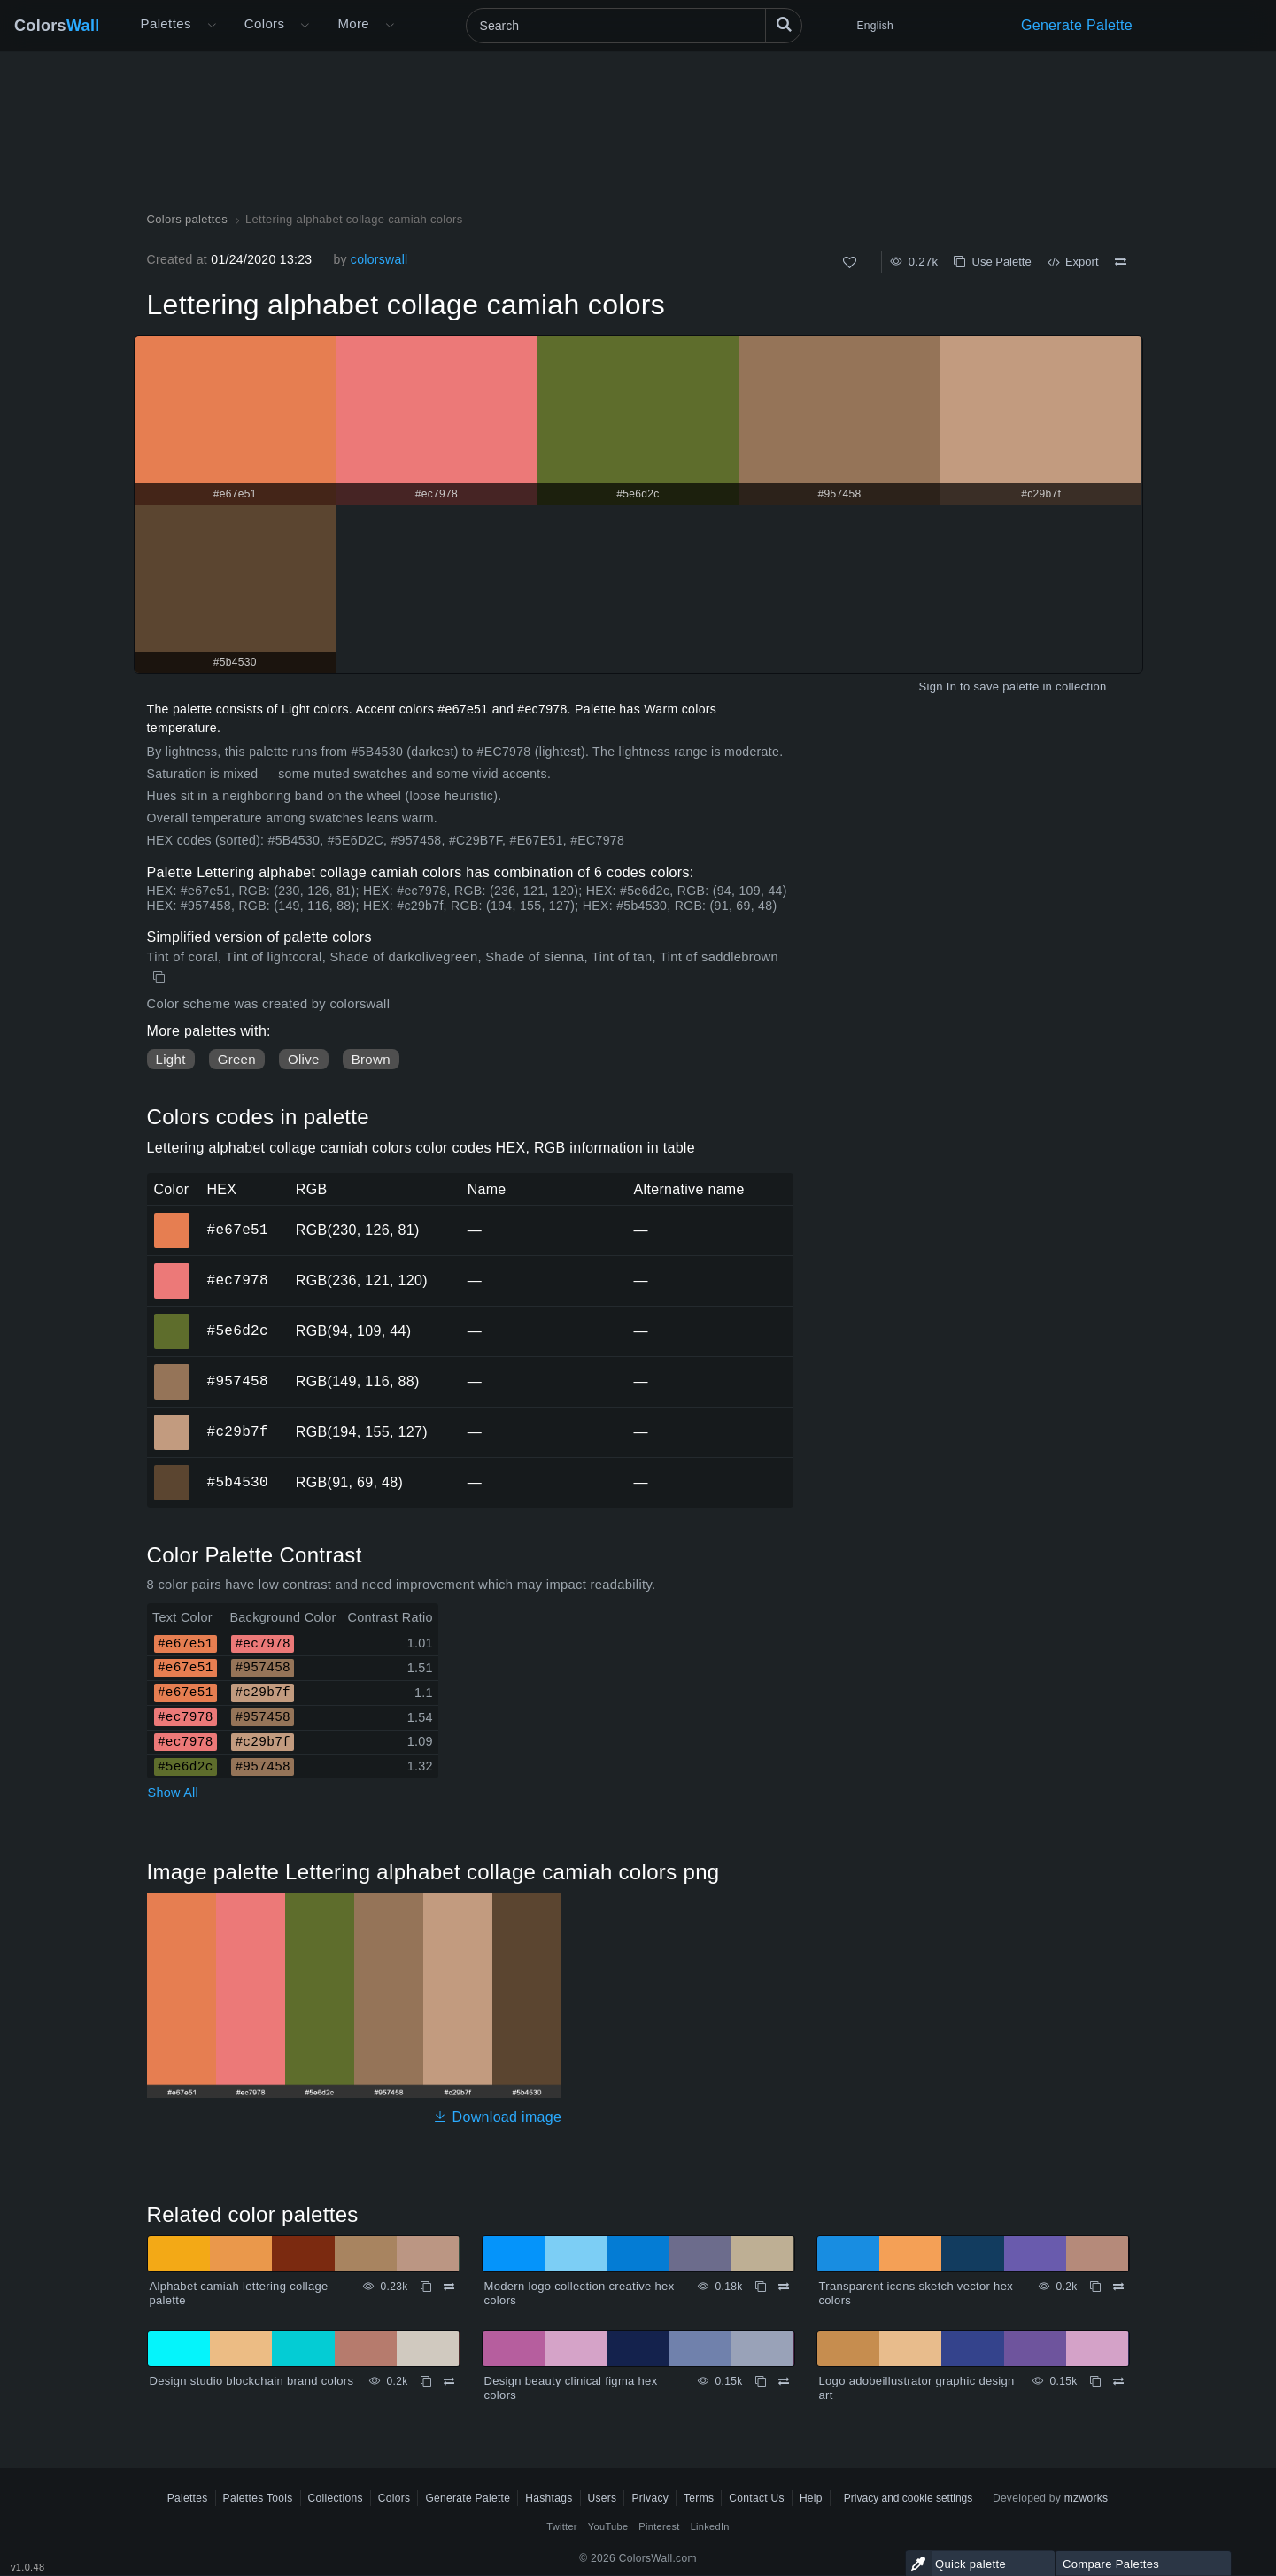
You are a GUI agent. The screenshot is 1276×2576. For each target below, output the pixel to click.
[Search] (634, 25)
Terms (699, 2498)
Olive (304, 1059)
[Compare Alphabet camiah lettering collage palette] (449, 2286)
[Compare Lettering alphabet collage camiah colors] (1120, 262)
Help (811, 2498)
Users (602, 2498)
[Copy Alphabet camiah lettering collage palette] (426, 2286)
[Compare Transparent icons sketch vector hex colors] (1118, 2286)
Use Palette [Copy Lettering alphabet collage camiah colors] (992, 261)
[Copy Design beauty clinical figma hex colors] (761, 2381)
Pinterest (658, 2526)
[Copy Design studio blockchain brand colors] (426, 2381)
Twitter (561, 2526)
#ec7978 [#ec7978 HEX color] (172, 1268)
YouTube (608, 2526)
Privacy (650, 2498)
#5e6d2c (237, 1330)
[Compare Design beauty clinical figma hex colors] (784, 2381)
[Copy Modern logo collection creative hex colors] (761, 2286)
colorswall (379, 259)
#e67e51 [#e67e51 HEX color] (172, 1218)
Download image (497, 2117)
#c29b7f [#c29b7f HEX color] (172, 1420)
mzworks (1086, 2498)
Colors (57, 26)
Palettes (166, 23)
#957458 (237, 1381)
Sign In (937, 686)
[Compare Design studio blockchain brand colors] (449, 2381)
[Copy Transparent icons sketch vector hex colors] (1095, 2286)
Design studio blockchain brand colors (252, 2380)
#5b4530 (237, 1482)
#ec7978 (237, 1280)
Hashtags (548, 2498)
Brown (371, 1059)
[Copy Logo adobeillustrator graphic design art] (1095, 2381)
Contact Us (757, 2498)
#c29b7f (237, 1431)
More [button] (353, 23)
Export (1073, 261)
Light (171, 1059)
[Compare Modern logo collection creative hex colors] (784, 2286)
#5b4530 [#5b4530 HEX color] (172, 1470)
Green (237, 1059)
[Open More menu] (211, 25)
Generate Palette (1077, 25)
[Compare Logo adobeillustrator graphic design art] (1118, 2381)
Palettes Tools (258, 2498)
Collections (335, 2498)
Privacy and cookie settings (908, 2498)
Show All (173, 1792)
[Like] (849, 262)
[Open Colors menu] (304, 25)
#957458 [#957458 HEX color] (172, 1369)
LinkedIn (710, 2526)
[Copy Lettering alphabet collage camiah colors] (161, 977)
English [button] (875, 25)
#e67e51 (237, 1229)
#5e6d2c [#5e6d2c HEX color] (172, 1319)
